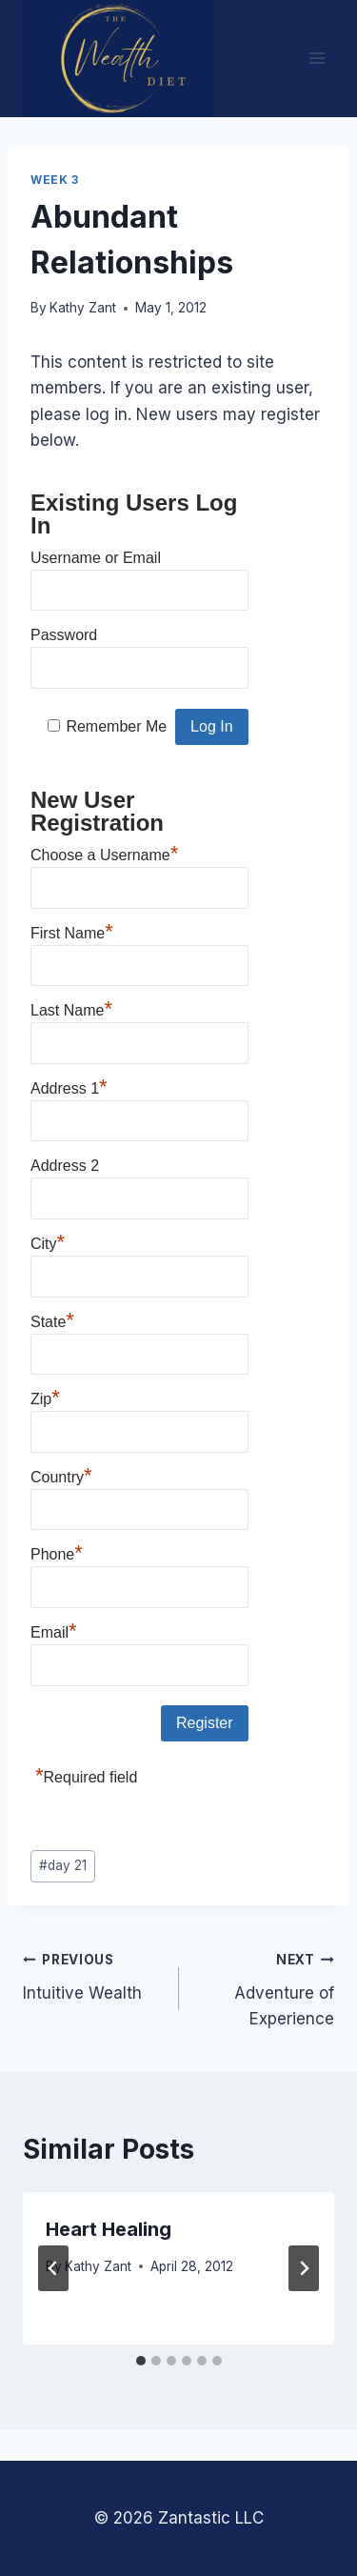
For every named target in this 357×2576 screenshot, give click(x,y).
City (47, 1241)
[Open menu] (316, 58)
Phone (56, 1551)
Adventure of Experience (265, 1987)
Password (63, 635)
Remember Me (116, 726)
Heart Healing (108, 2229)
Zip (45, 1396)
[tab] (141, 2360)
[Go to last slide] (53, 2268)
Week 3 (54, 179)
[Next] (303, 2268)
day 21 (63, 1865)
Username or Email (95, 558)
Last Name (71, 1007)
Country (61, 1474)
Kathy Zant (83, 307)
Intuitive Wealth (93, 1974)
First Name (71, 930)
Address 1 (69, 1086)
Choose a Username (104, 852)
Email (53, 1630)
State (52, 1319)
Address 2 (64, 1165)
